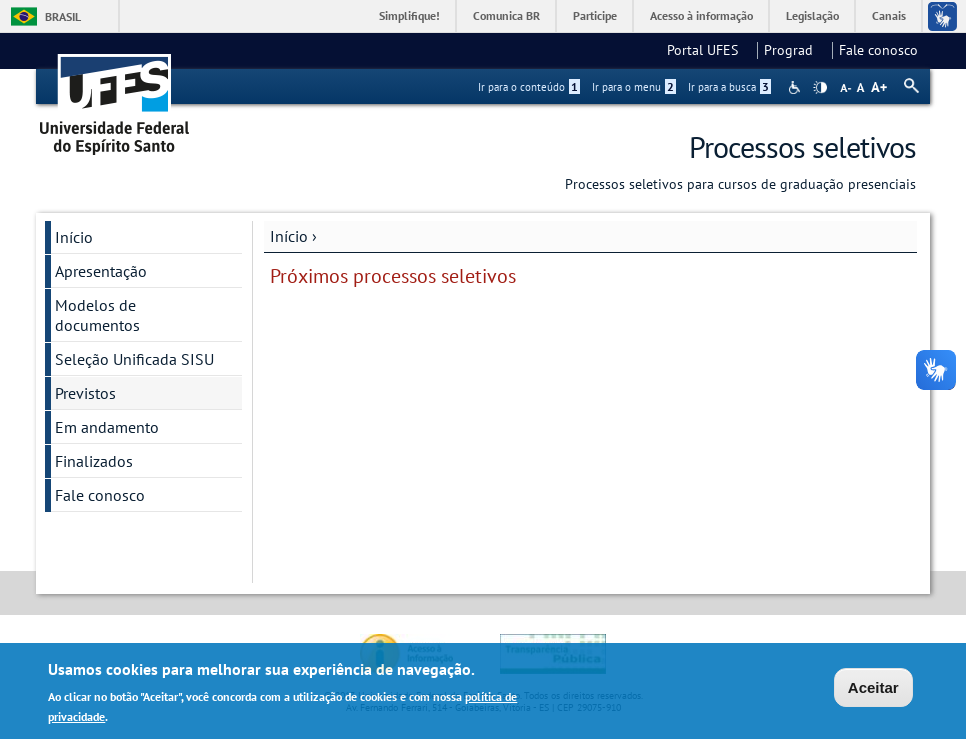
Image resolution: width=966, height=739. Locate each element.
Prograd (794, 50)
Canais (889, 15)
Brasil (63, 16)
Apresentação (101, 271)
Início (289, 236)
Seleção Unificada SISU (134, 359)
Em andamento (107, 427)
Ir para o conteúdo (529, 87)
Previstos (85, 393)
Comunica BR (506, 15)
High (820, 88)
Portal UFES (708, 50)
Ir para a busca (729, 87)
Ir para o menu (634, 87)
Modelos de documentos (97, 315)
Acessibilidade (796, 87)
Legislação (812, 15)
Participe (595, 15)
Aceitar (873, 690)
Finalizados (94, 461)
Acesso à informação (701, 15)
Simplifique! (409, 15)
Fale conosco (878, 50)
